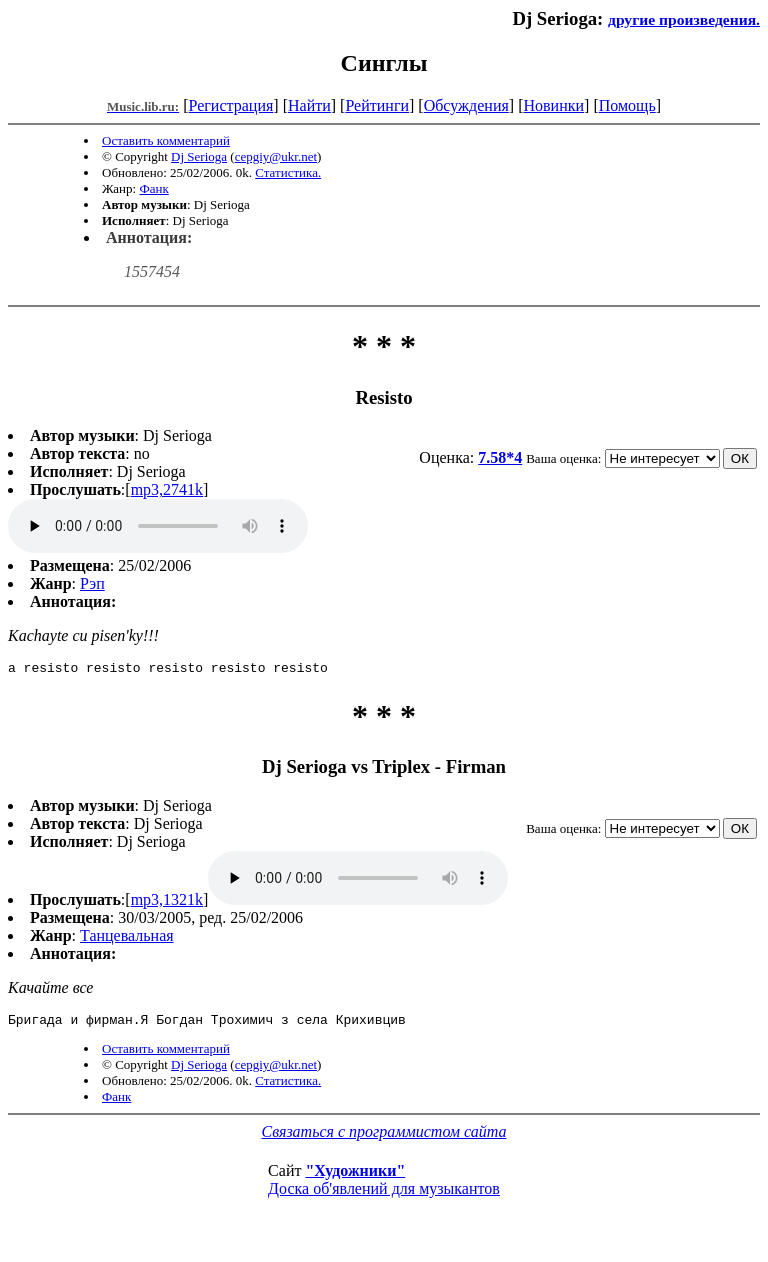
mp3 (158, 526)
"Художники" (355, 1176)
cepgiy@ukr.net (276, 156)
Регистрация (231, 105)
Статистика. (288, 172)
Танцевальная (127, 938)
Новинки (553, 105)
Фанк (153, 188)
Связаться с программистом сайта (384, 1137)
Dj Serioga (199, 156)
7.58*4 (500, 457)
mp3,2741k (167, 489)
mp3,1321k (167, 902)
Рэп (92, 583)
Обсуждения (466, 105)
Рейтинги (377, 105)
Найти (309, 105)
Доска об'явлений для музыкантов (384, 1194)
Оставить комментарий (166, 140)
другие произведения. (684, 19)
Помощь (627, 105)
